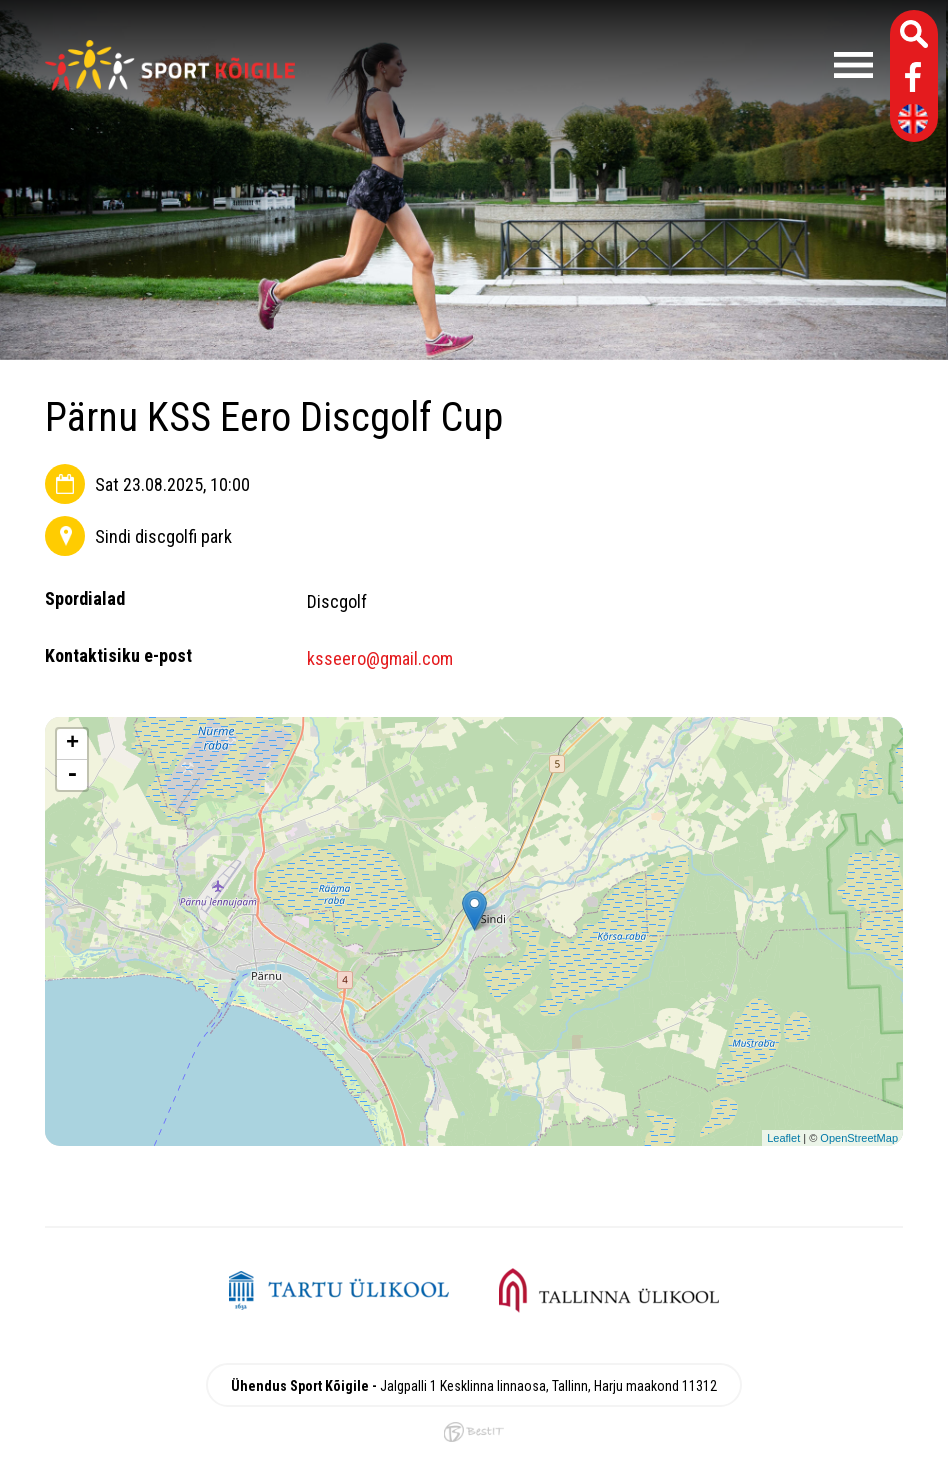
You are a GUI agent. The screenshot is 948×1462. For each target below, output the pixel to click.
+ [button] (72, 744)
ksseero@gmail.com (380, 658)
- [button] (72, 775)
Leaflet (783, 1138)
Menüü (594, 65)
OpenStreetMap (859, 1138)
